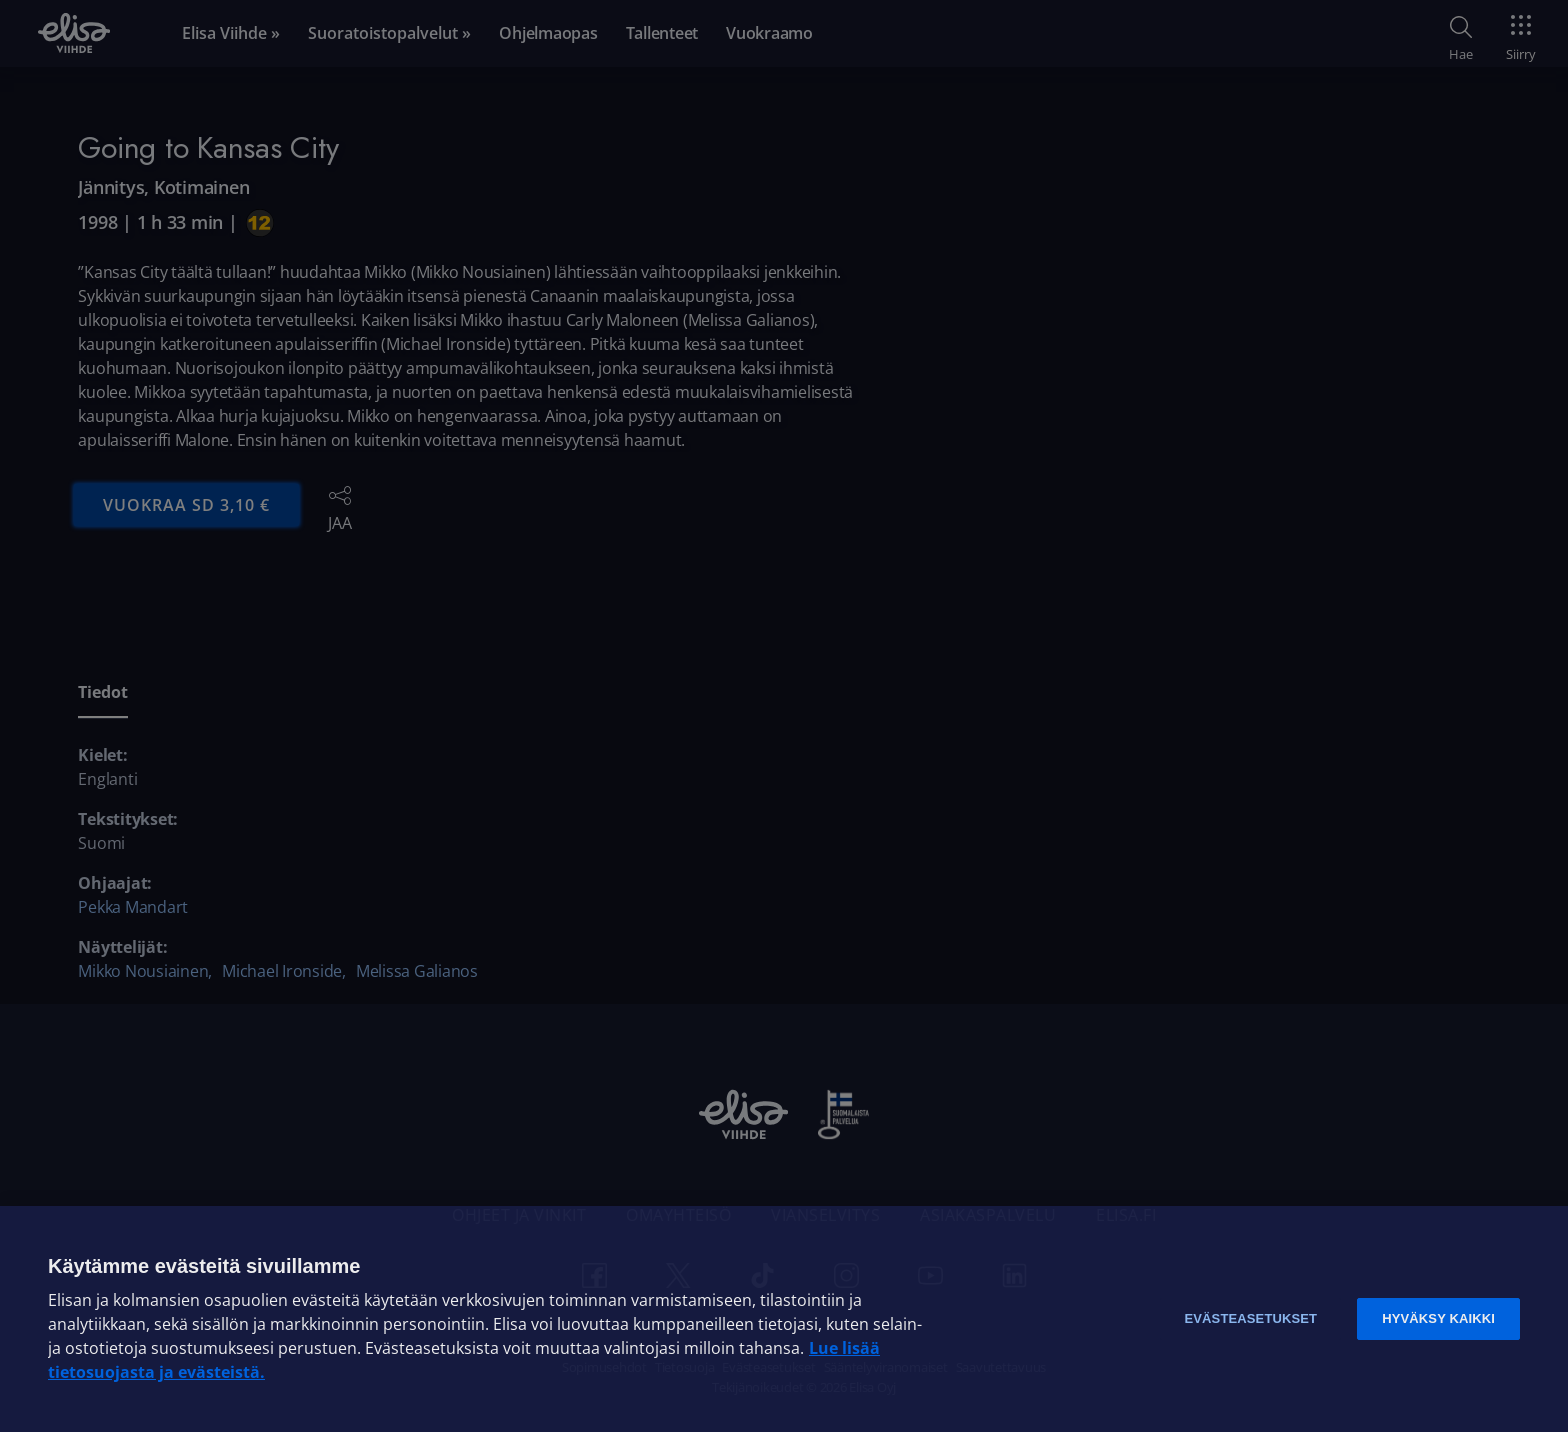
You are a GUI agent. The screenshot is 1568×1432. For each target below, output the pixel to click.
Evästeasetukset (1250, 1318)
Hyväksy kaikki (1438, 1318)
